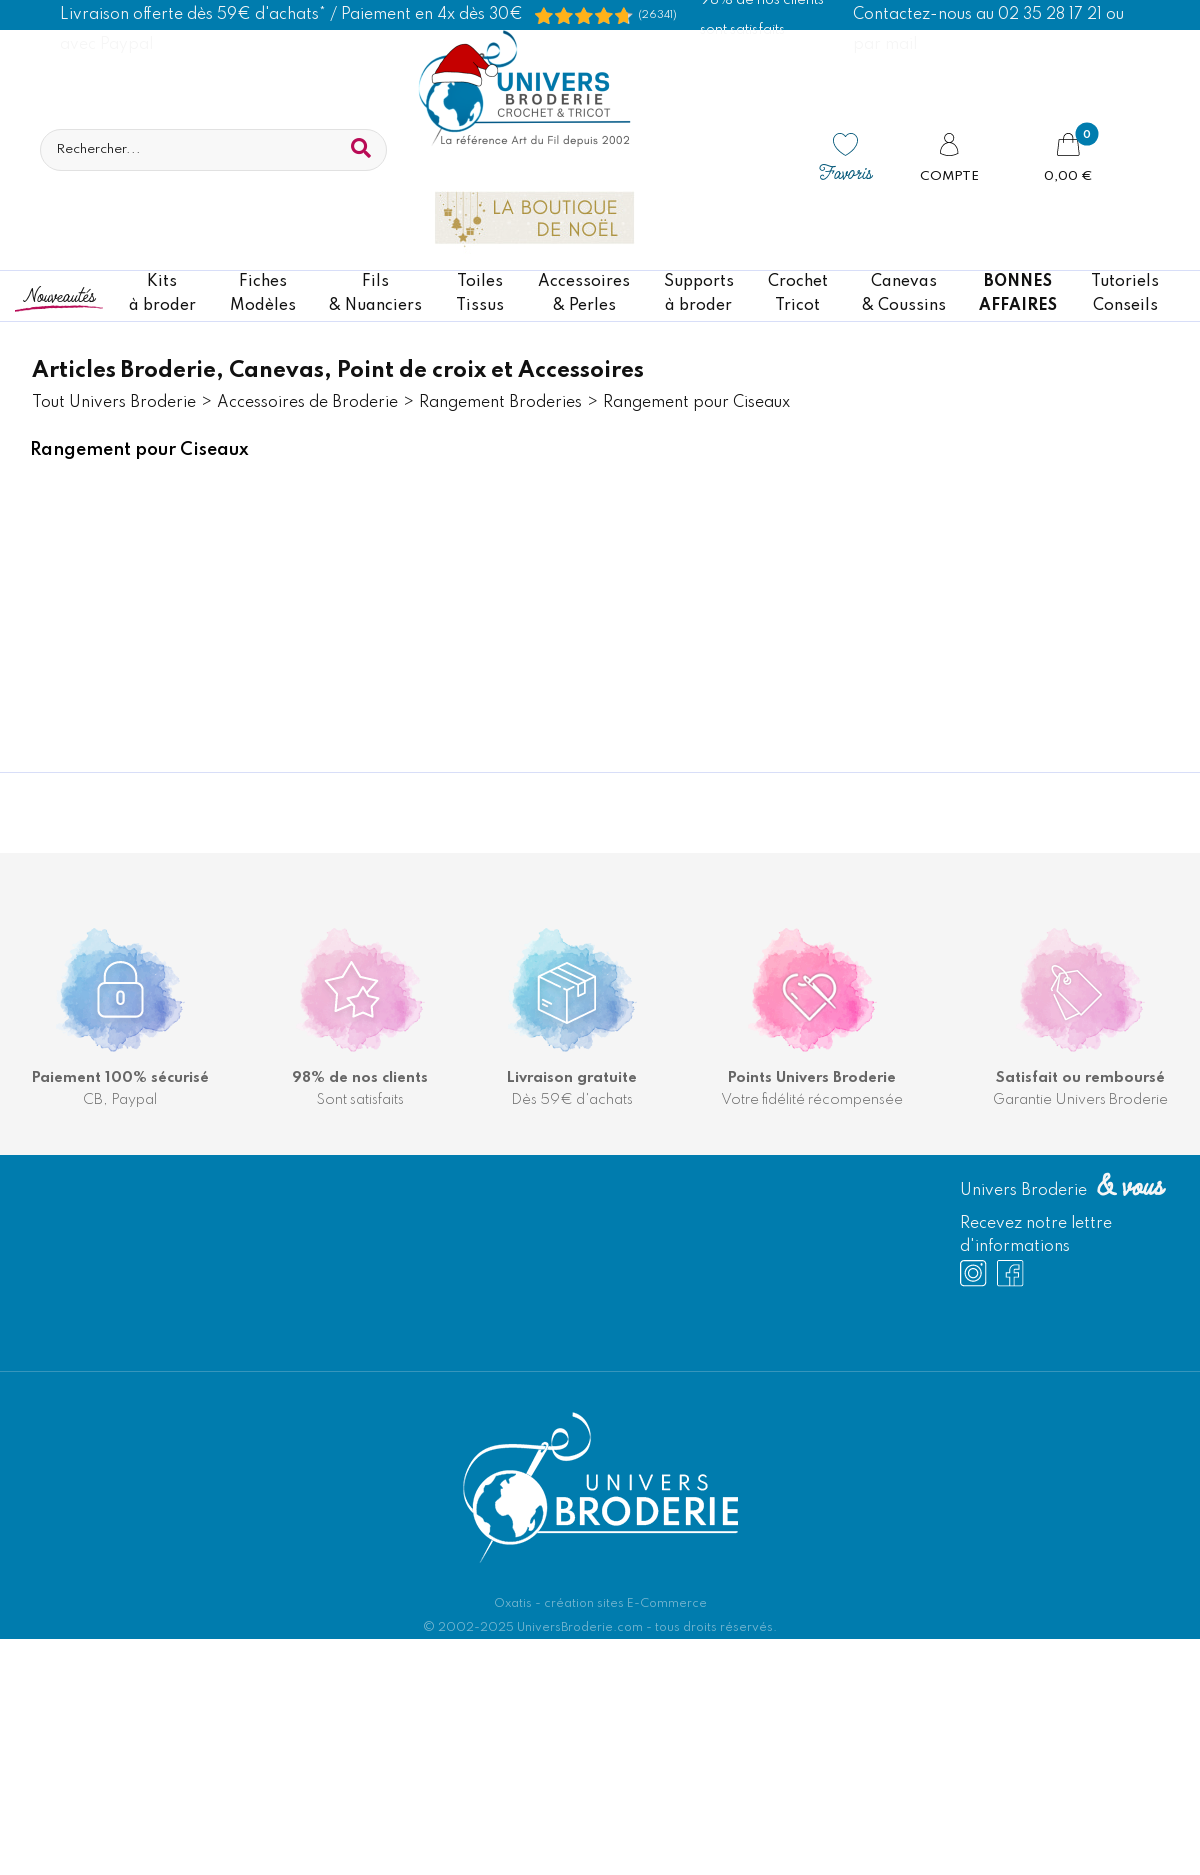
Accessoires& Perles (584, 294)
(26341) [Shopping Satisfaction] (657, 15)
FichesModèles (263, 294)
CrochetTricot (798, 294)
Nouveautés (59, 294)
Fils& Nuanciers (375, 294)
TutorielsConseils (1125, 294)
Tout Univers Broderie (114, 403)
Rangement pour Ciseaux (696, 403)
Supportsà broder (699, 294)
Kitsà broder (162, 294)
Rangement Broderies (500, 403)
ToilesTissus (480, 294)
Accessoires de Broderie (307, 403)
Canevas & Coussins (904, 294)
